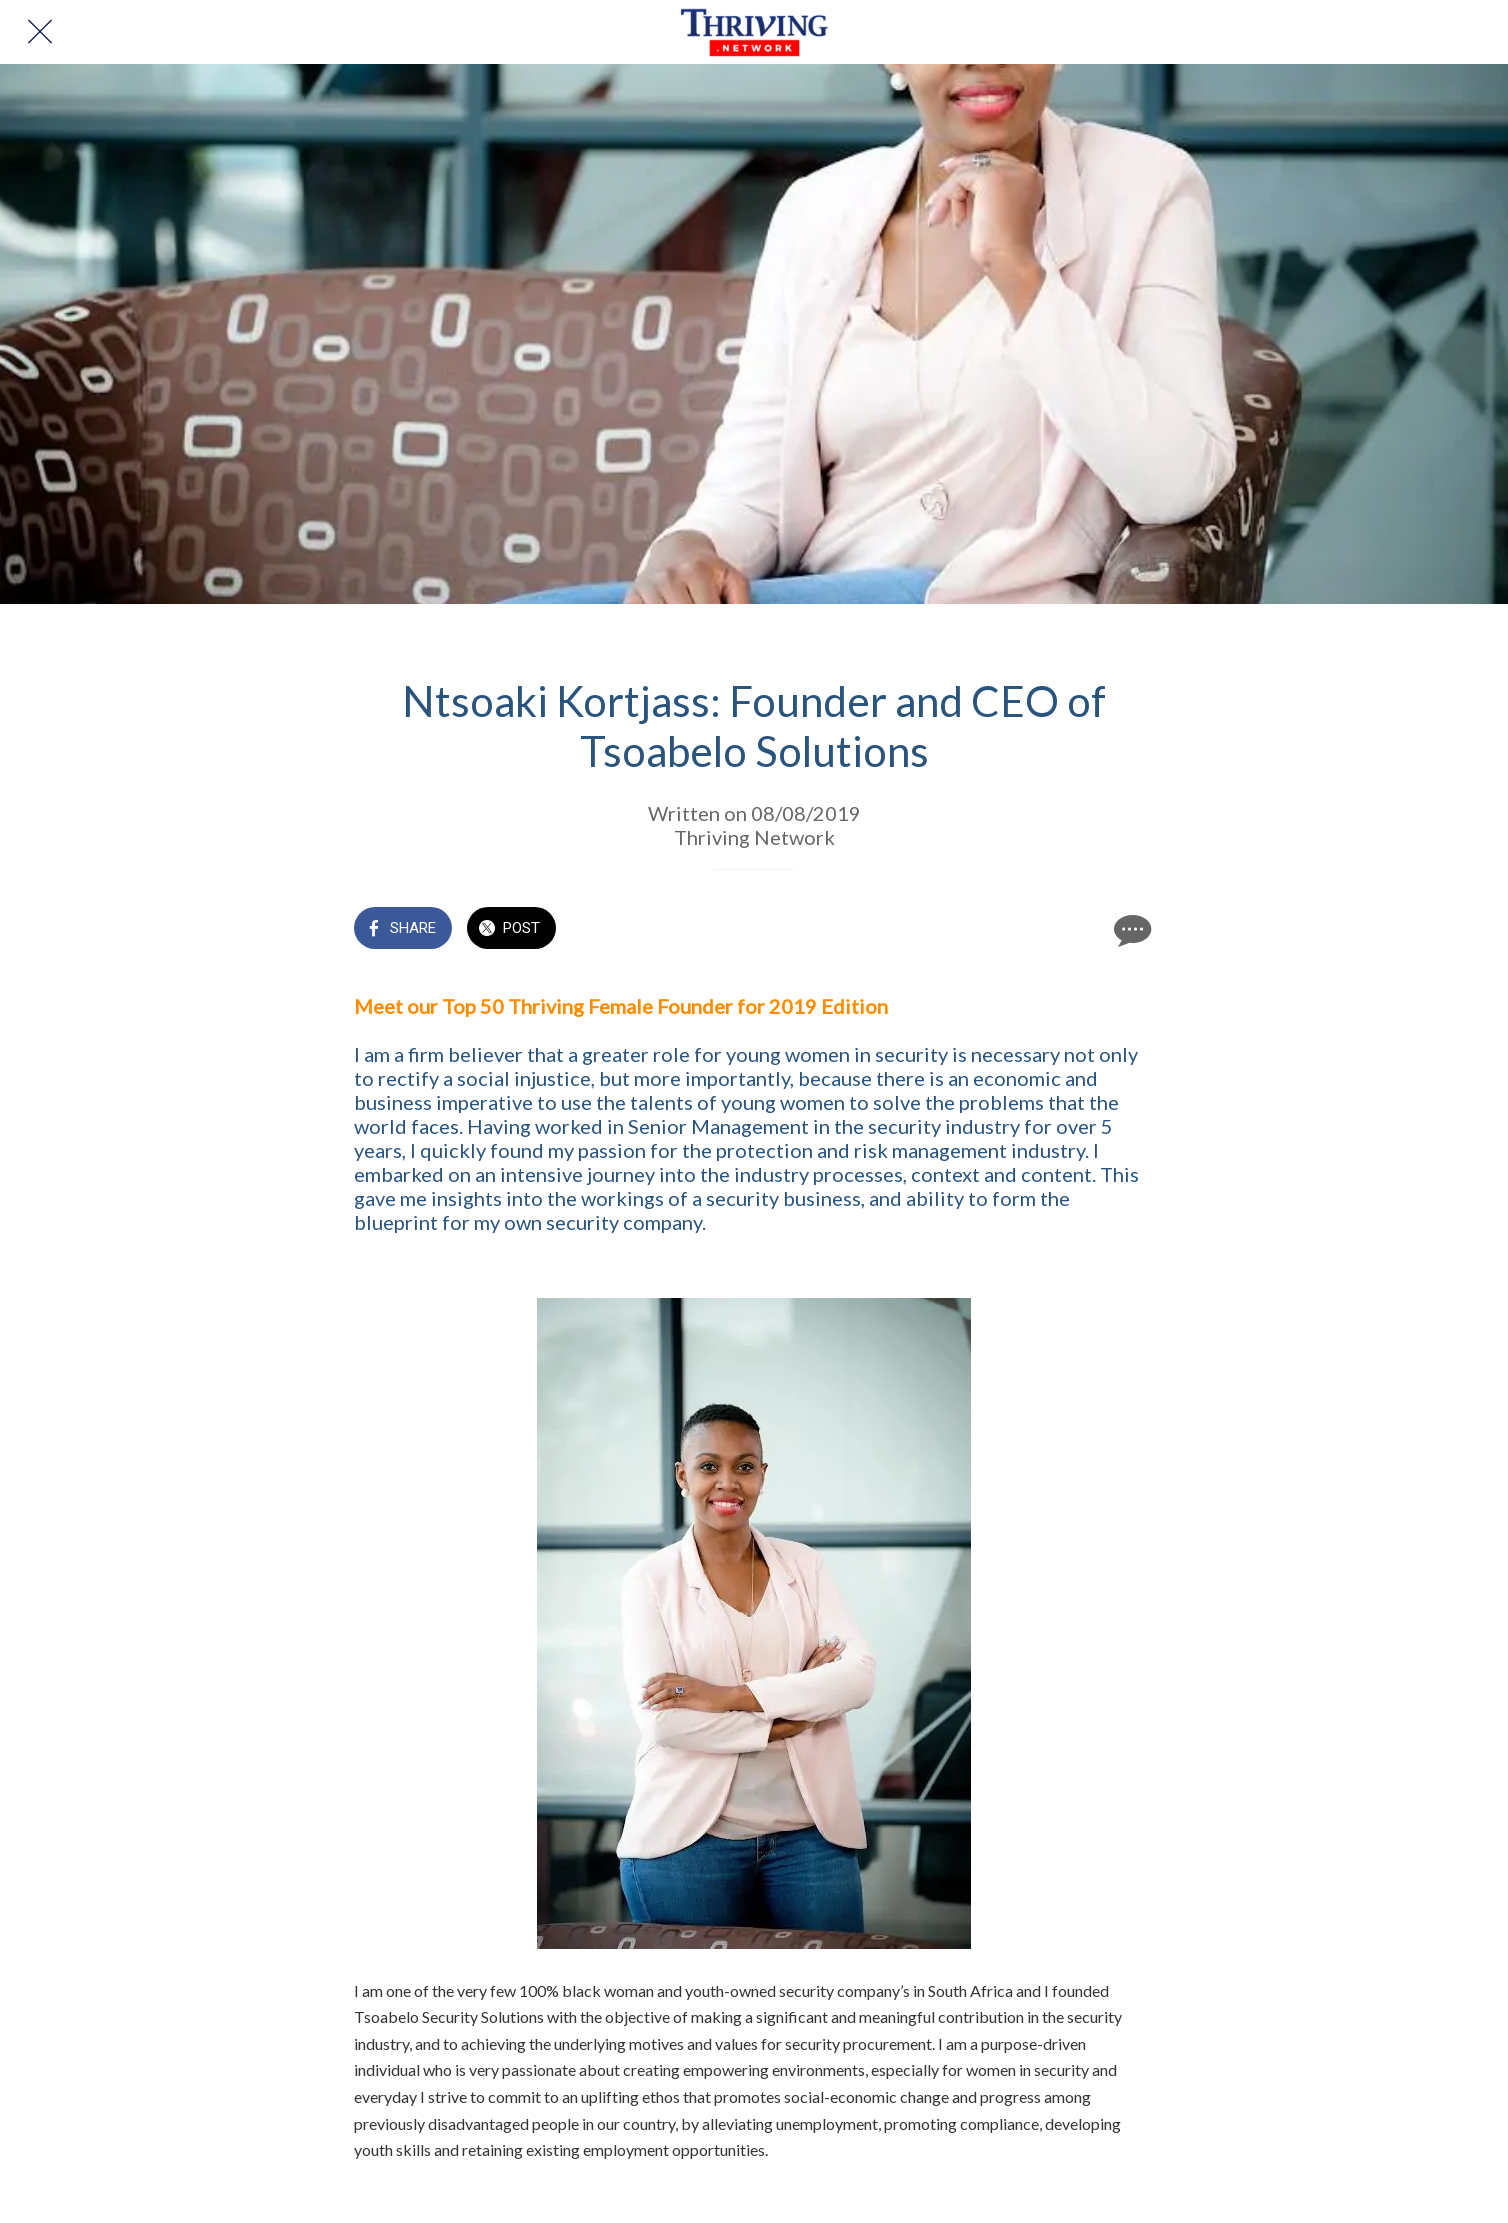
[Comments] (1130, 930)
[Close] (40, 32)
